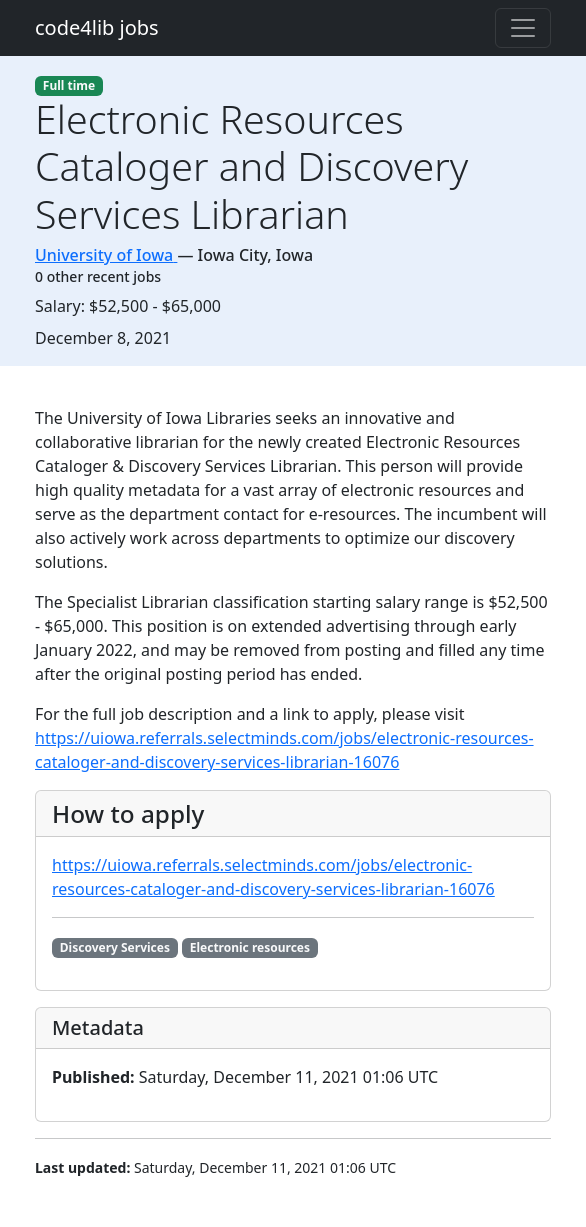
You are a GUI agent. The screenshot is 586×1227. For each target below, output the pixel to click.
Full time (69, 85)
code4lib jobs (97, 27)
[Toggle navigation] (523, 28)
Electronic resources (250, 947)
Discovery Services (115, 947)
